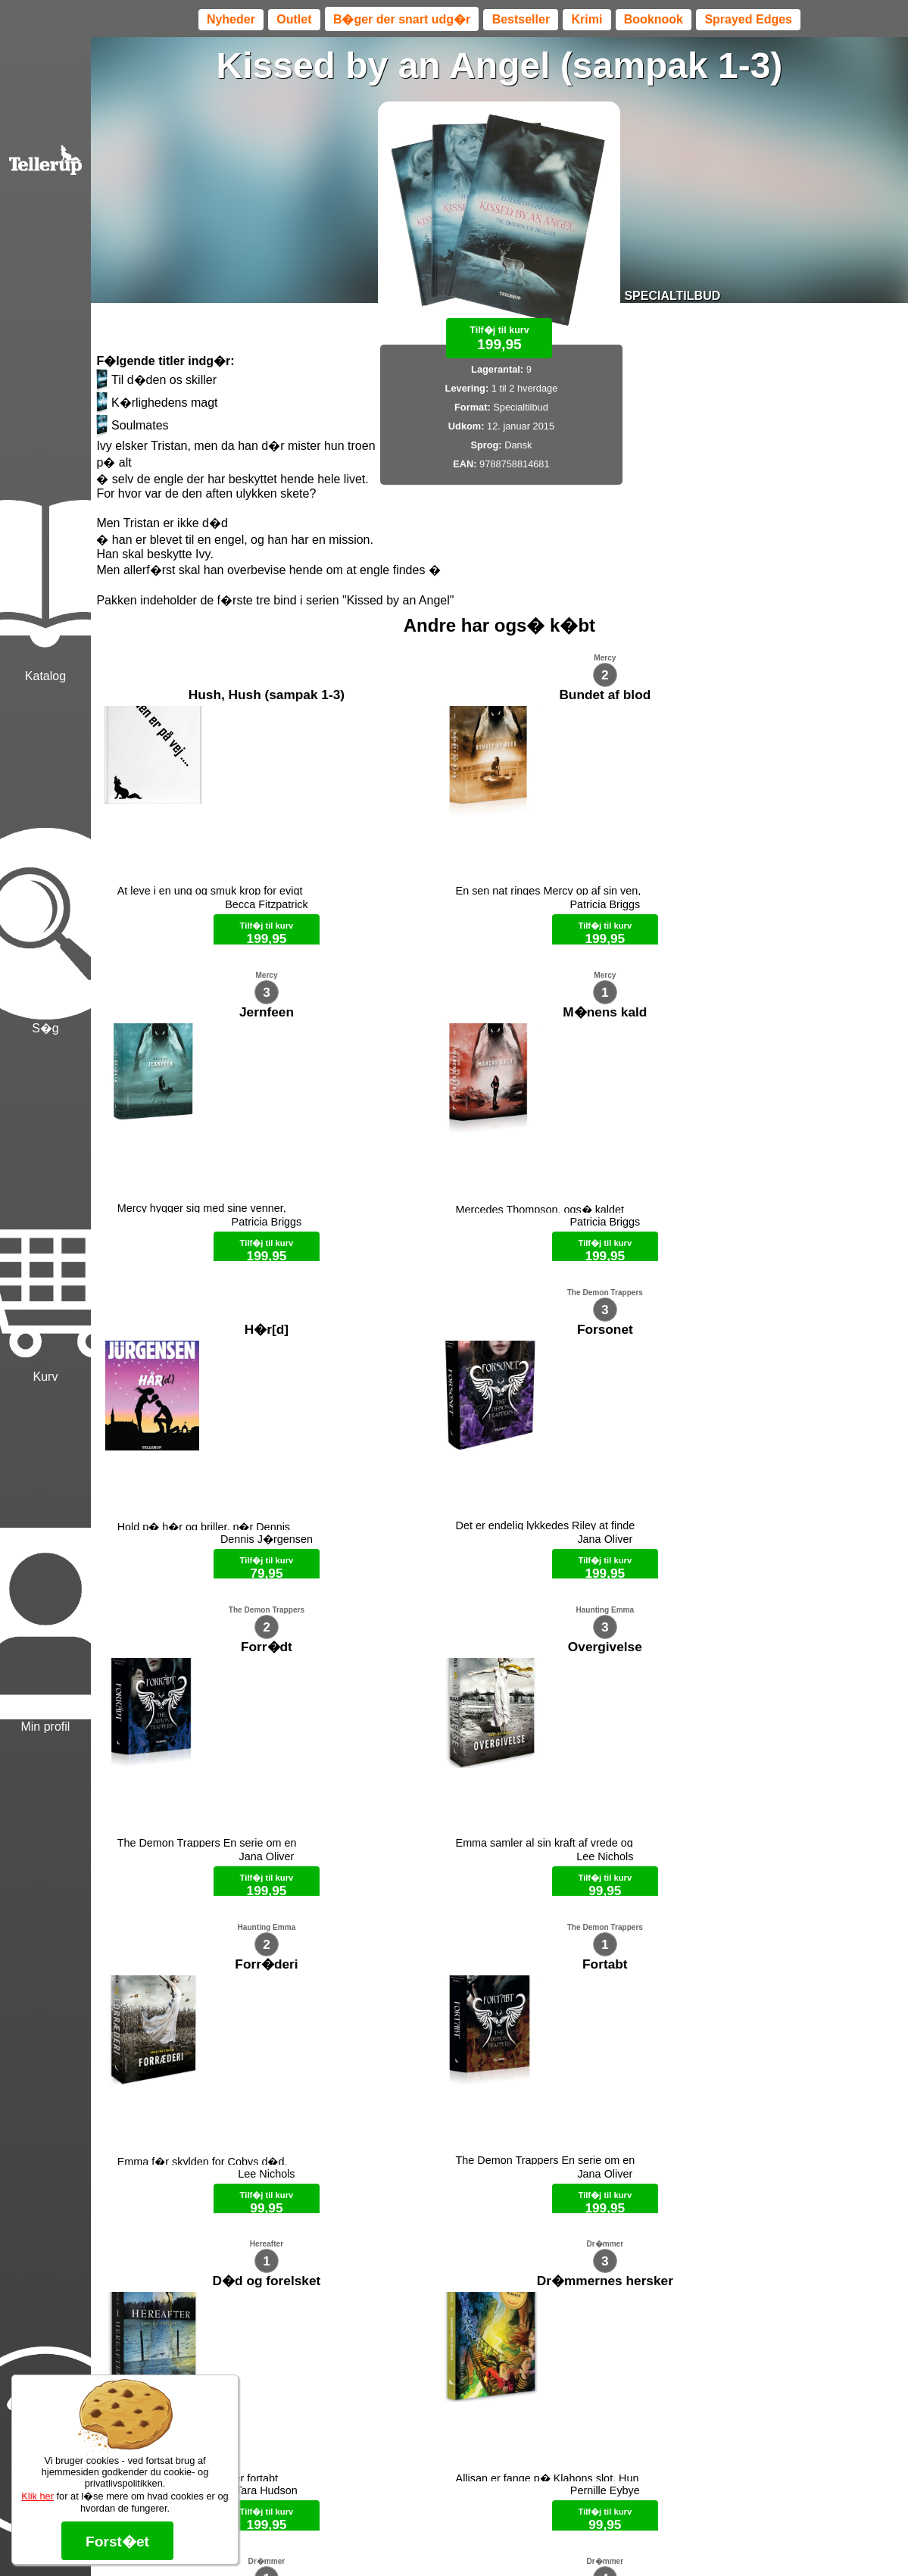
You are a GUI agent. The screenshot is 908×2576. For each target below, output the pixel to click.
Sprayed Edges (748, 19)
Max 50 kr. (460, 2538)
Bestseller (521, 19)
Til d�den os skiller (156, 380)
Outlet (293, 19)
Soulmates (132, 425)
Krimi (587, 19)
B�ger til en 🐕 (526, 2538)
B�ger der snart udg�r (401, 19)
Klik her (37, 2496)
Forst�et (117, 2541)
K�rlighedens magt (156, 403)
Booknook (653, 19)
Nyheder (231, 19)
